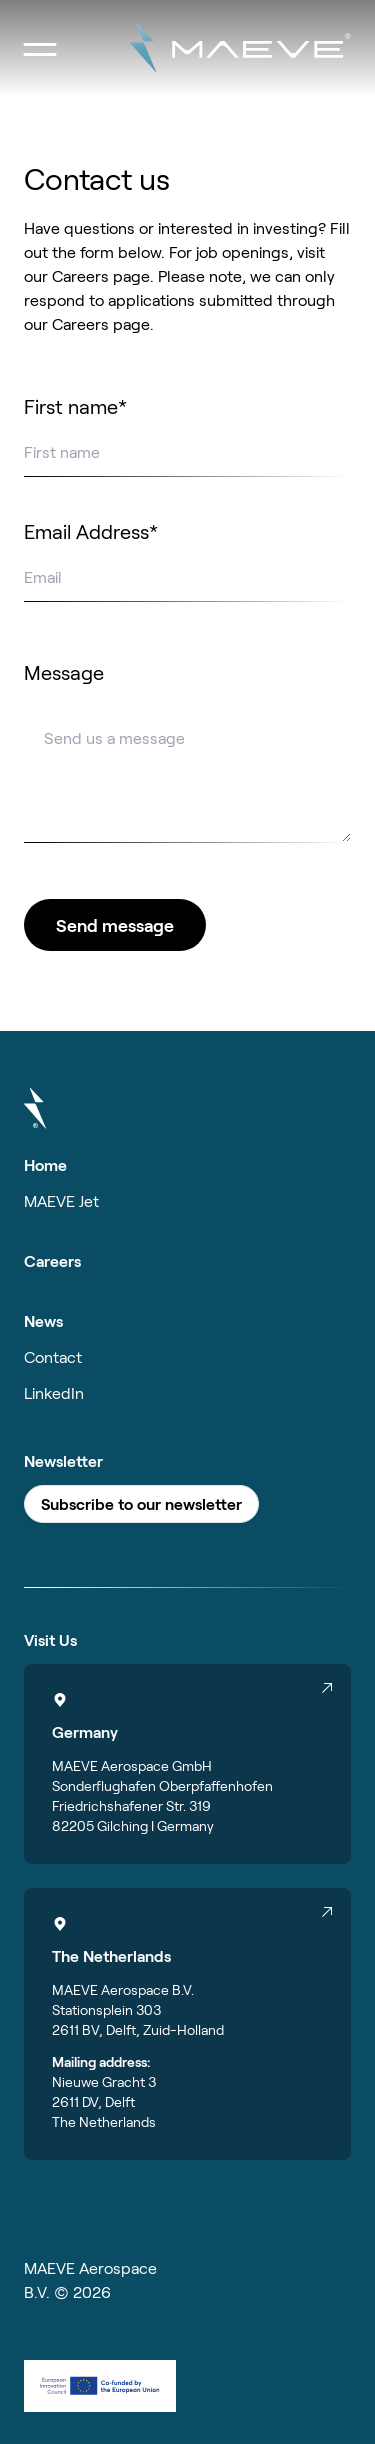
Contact (53, 1356)
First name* (75, 406)
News (43, 1320)
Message (64, 672)
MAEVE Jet (61, 1200)
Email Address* (91, 531)
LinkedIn (54, 1392)
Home (45, 1164)
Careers (52, 1260)
